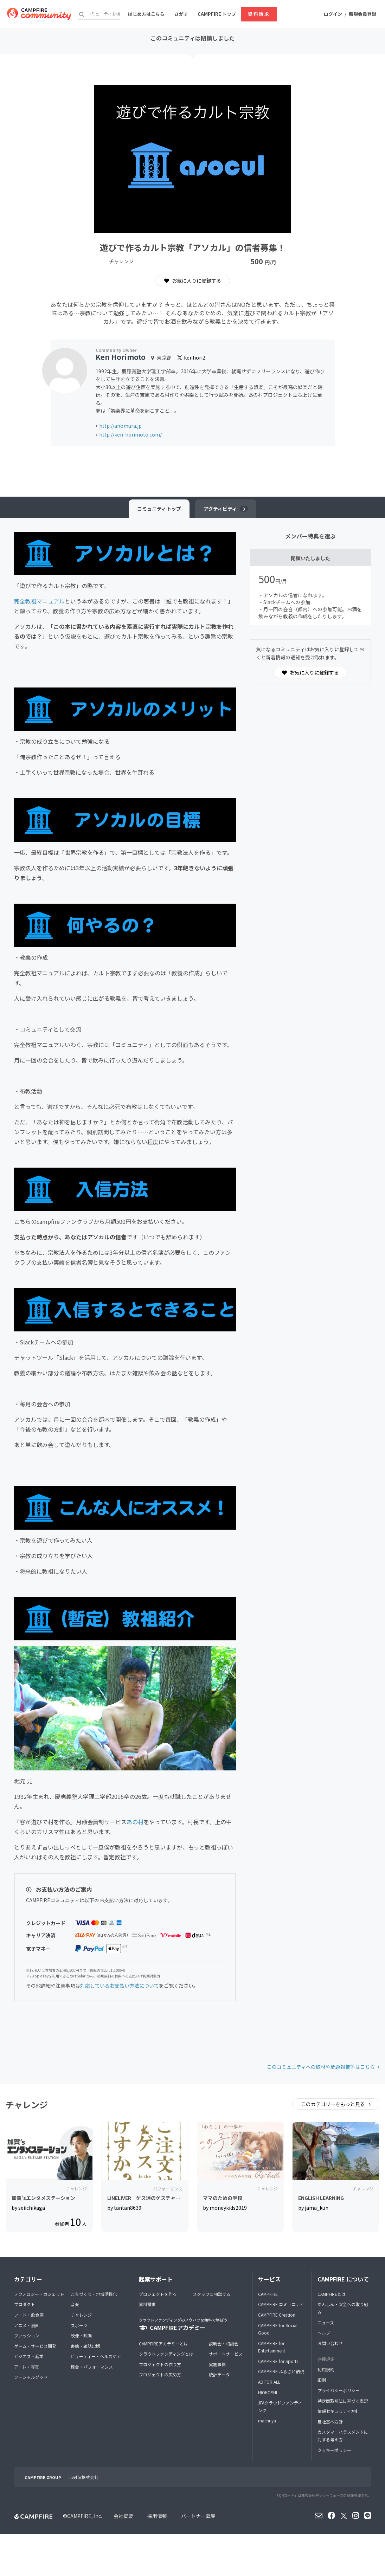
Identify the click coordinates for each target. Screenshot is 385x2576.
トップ (159, 508)
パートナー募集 (198, 2515)
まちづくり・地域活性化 (94, 2294)
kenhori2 (191, 357)
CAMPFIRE (268, 2294)
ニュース (325, 2322)
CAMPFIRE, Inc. (84, 2515)
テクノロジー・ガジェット (39, 2294)
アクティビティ (226, 508)
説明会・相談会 (223, 2343)
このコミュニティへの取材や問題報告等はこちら (321, 2066)
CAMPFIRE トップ (217, 14)
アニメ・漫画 (26, 2325)
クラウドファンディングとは (166, 2354)
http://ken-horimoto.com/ (130, 434)
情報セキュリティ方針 (338, 2411)
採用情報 (157, 2515)
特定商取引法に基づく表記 (342, 2401)
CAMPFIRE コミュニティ (281, 2304)
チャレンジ (81, 2315)
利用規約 (325, 2369)
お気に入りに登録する (192, 280)
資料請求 (259, 14)
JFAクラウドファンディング (280, 2406)
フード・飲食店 (29, 2315)
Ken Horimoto (121, 357)
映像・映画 (81, 2335)
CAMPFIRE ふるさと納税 (281, 2371)
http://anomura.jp (120, 425)
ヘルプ (323, 2333)
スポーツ (79, 2325)
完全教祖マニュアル (39, 601)
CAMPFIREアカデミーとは (163, 2343)
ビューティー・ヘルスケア (96, 2356)
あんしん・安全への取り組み (342, 2308)
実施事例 (217, 2364)
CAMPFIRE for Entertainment (271, 2347)
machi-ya (267, 2420)
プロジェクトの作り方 (160, 2364)
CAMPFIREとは (331, 2294)
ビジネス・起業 (29, 2356)
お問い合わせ (330, 2343)
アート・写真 (26, 2367)
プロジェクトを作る (158, 2294)
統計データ (219, 2374)
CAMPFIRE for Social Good (277, 2329)
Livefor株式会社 (83, 2477)
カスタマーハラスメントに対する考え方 (342, 2435)
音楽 (75, 2304)
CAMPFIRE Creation (276, 2315)
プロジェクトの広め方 (160, 2374)
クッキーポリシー (334, 2450)
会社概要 (123, 2515)
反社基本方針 (330, 2422)
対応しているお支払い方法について (119, 1985)
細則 (321, 2380)
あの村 (135, 1822)
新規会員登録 (362, 14)
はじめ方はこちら (146, 14)
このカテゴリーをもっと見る (333, 2103)
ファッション (26, 2335)
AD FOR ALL (269, 2382)
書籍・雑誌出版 (85, 2346)
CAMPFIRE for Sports (278, 2361)
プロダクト (24, 2304)
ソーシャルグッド (31, 2377)
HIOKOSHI (267, 2392)
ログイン (333, 14)
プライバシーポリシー (338, 2390)
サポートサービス (226, 2354)
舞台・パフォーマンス (92, 2367)
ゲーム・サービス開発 (35, 2346)
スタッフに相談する (212, 2294)
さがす (181, 14)
